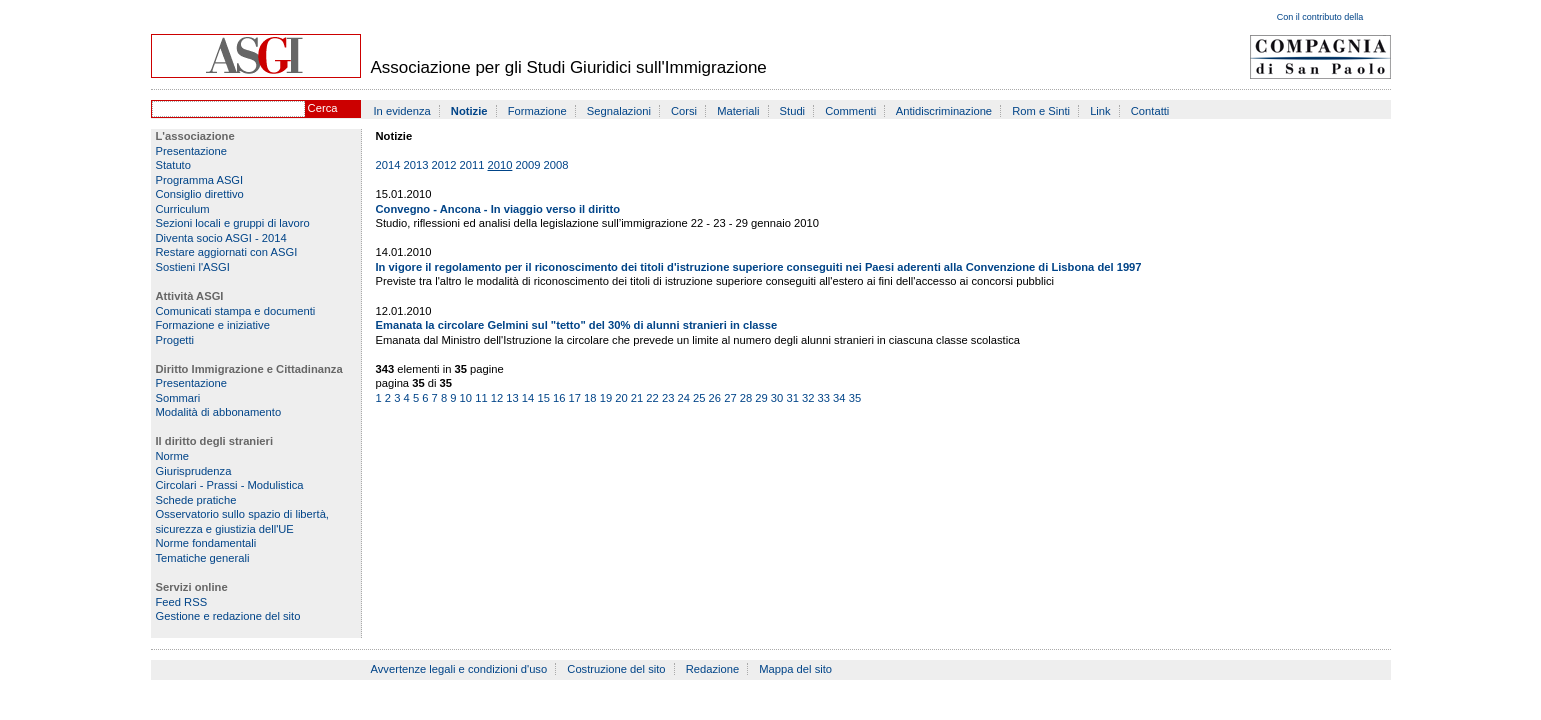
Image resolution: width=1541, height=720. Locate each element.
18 (590, 398)
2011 (472, 165)
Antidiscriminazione (944, 111)
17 (575, 398)
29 (761, 398)
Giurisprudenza (194, 471)
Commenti (850, 111)
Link (1100, 111)
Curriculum (183, 209)
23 (668, 398)
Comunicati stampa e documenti (236, 311)
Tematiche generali (203, 558)
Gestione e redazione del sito (228, 616)
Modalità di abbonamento (219, 412)
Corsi (684, 111)
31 (792, 398)
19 (606, 398)
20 (621, 398)
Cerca (323, 108)
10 (466, 398)
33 (824, 398)
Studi (793, 111)
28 (746, 398)
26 (715, 398)
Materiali (738, 111)
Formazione (537, 111)
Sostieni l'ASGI (193, 267)
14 (528, 398)
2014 (388, 165)
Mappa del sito (795, 669)
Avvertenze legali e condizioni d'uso (459, 669)
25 (699, 398)
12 (497, 398)
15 (543, 398)
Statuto (173, 165)
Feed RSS (182, 602)
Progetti (175, 340)
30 (777, 398)
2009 (528, 165)
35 (855, 398)
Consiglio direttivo (200, 194)
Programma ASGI (200, 180)
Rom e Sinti (1041, 111)
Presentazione (192, 151)
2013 (416, 165)
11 (481, 398)
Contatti (1150, 111)
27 (730, 398)
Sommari (178, 398)
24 (683, 398)
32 (808, 398)
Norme (173, 456)
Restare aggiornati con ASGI (227, 252)
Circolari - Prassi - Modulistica (230, 485)
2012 (444, 165)
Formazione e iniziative (213, 325)
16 (559, 398)
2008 (556, 165)
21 (637, 398)
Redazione (713, 669)
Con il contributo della (1320, 17)
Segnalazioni (619, 111)
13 (512, 398)
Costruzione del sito (616, 669)
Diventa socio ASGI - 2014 (221, 238)
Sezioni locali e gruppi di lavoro (233, 223)
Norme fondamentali (206, 543)
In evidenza (402, 111)
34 (839, 398)
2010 (500, 165)
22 (652, 398)
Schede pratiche (196, 500)
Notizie (469, 111)
